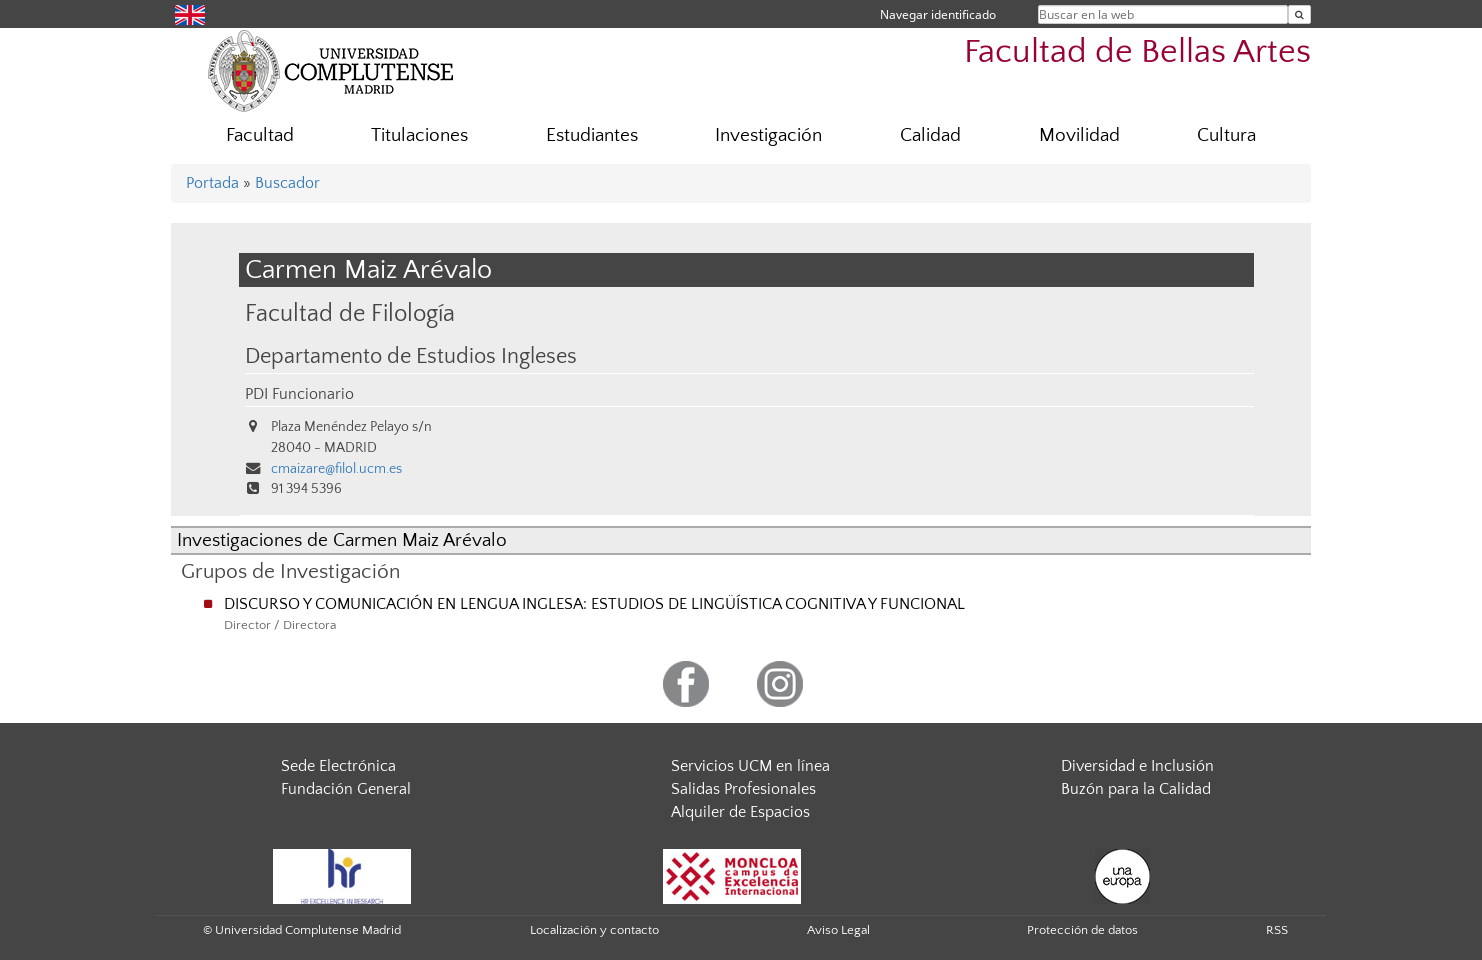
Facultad (260, 135)
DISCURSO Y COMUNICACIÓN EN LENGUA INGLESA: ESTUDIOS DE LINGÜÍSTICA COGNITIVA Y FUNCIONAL (594, 604)
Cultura (1226, 135)
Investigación (768, 135)
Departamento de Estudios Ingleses (411, 357)
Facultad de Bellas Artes (1137, 52)
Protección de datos (1082, 930)
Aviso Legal (838, 930)
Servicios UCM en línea (750, 766)
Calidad (930, 135)
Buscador (287, 183)
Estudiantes (592, 135)
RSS (1277, 930)
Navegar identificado (938, 14)
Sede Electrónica (338, 766)
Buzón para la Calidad (1136, 789)
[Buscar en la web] (1299, 14)
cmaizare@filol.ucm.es (336, 469)
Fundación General (346, 789)
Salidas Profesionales (743, 789)
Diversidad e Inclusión (1137, 766)
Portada (212, 183)
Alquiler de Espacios (740, 812)
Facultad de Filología (350, 313)
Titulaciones (419, 135)
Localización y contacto (594, 930)
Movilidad (1079, 135)
